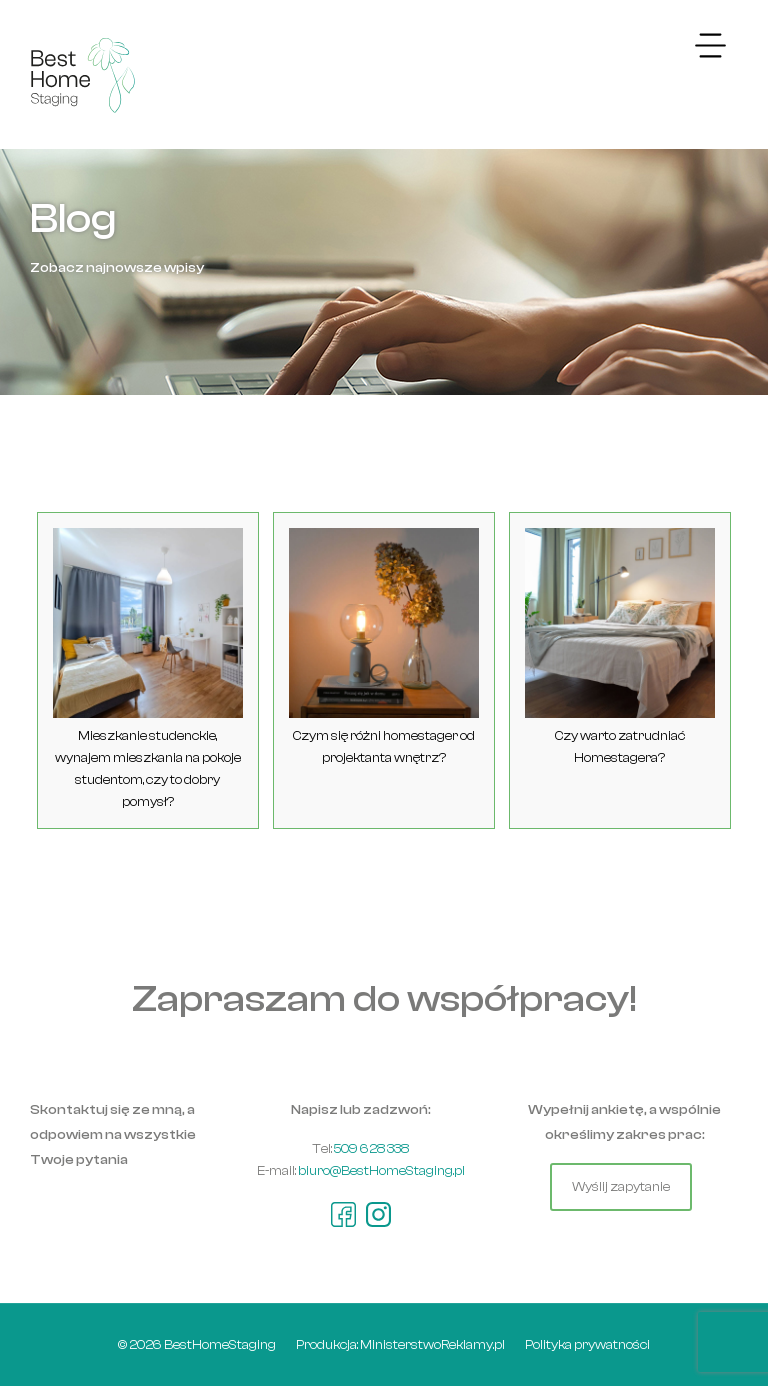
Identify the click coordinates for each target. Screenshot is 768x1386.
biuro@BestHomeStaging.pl (381, 1170)
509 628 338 (371, 1148)
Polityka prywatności (587, 1344)
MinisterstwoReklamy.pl (432, 1344)
